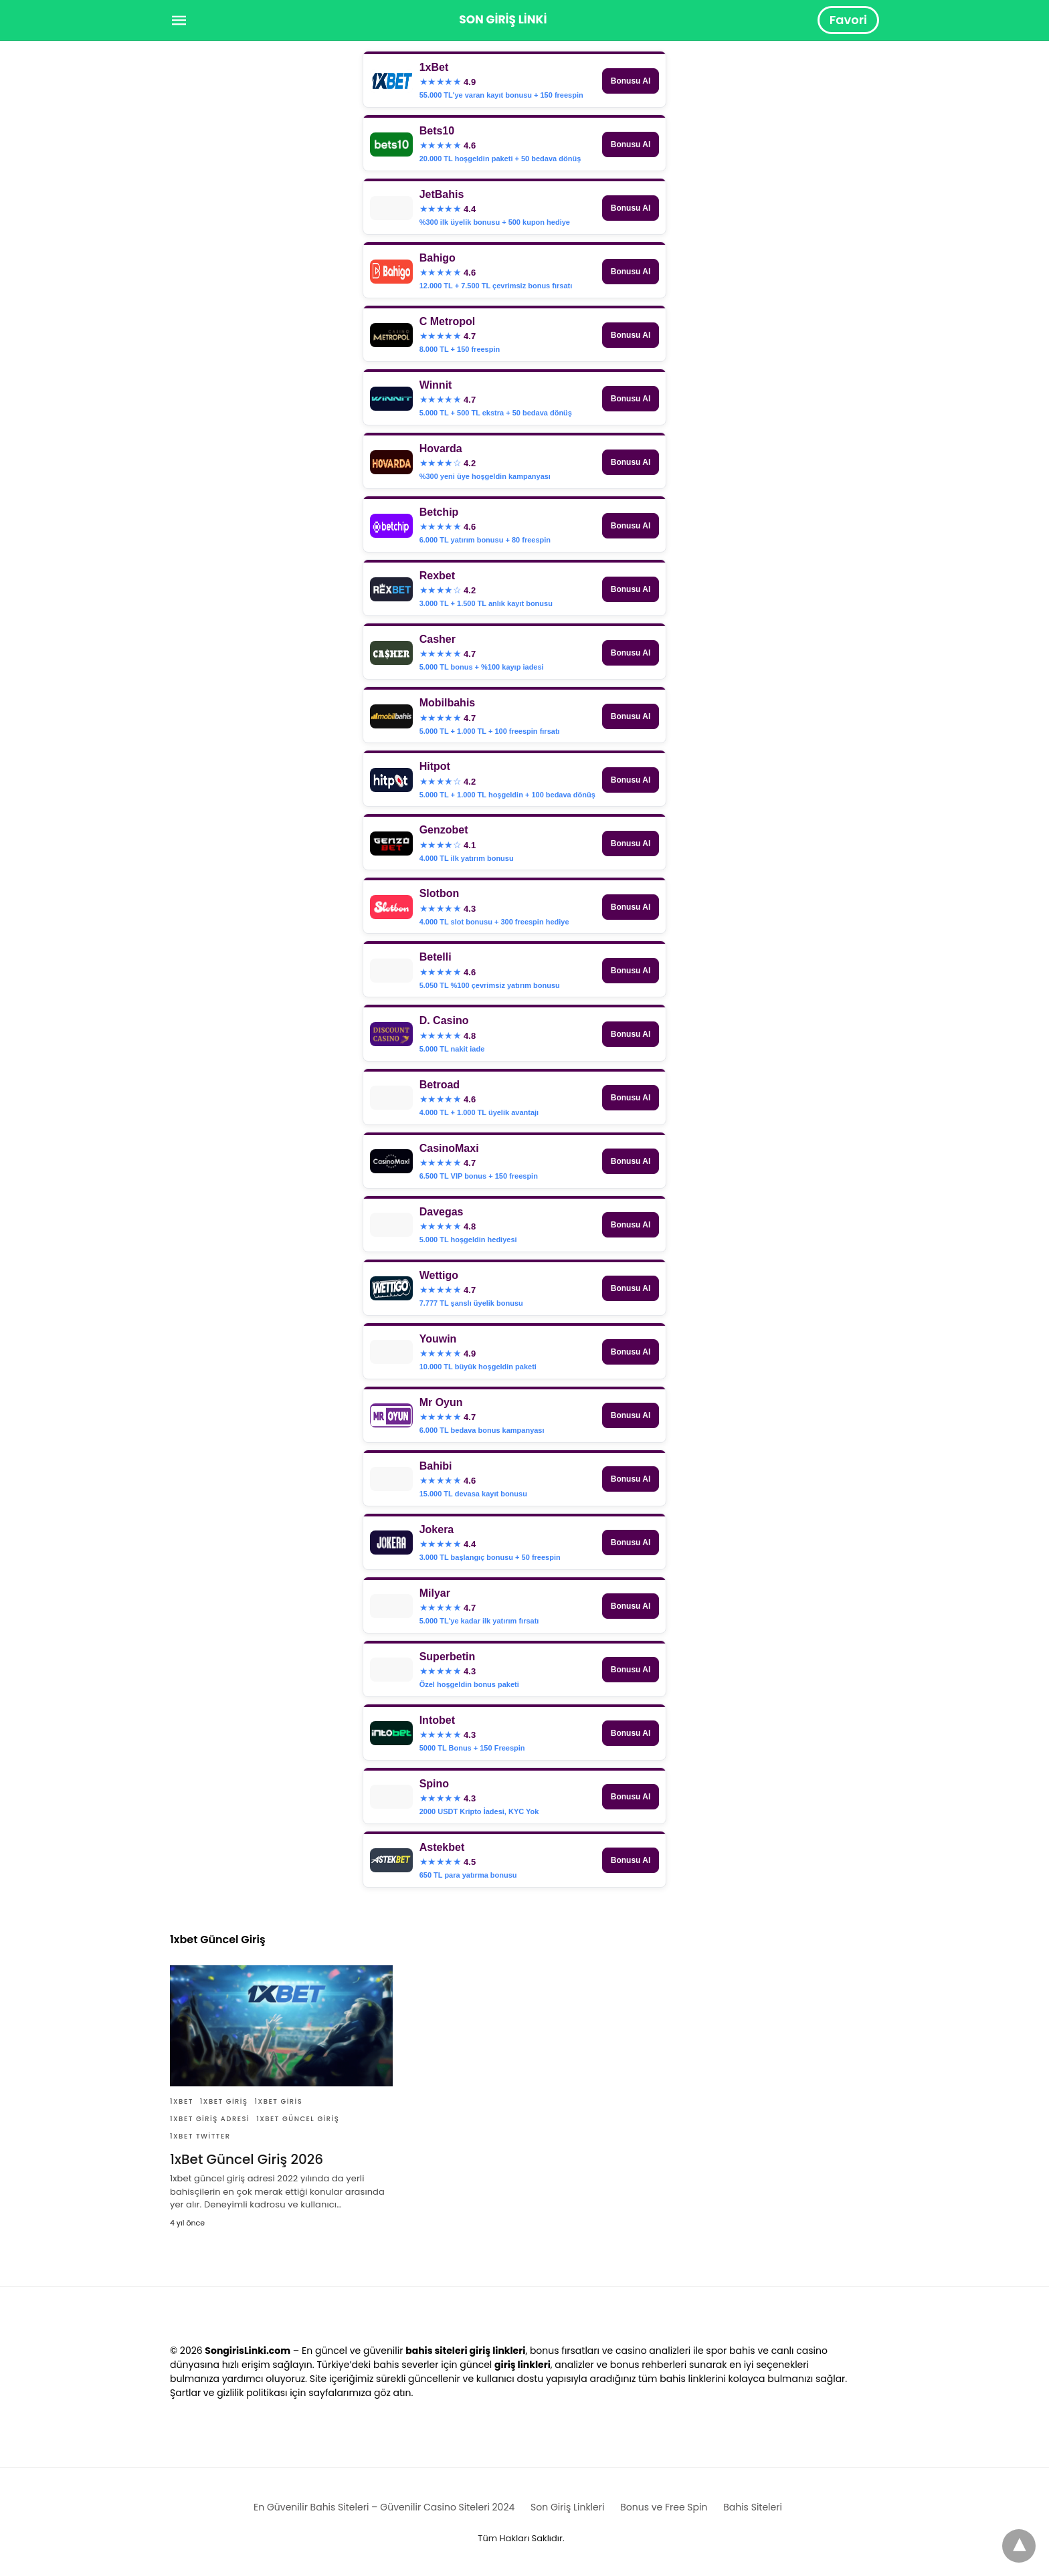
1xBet (181, 2101)
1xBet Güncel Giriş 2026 (246, 2159)
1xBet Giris (279, 2101)
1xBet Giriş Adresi (210, 2119)
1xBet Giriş (224, 2101)
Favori (848, 19)
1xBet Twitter (200, 2136)
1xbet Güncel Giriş (297, 2119)
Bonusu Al (631, 81)
